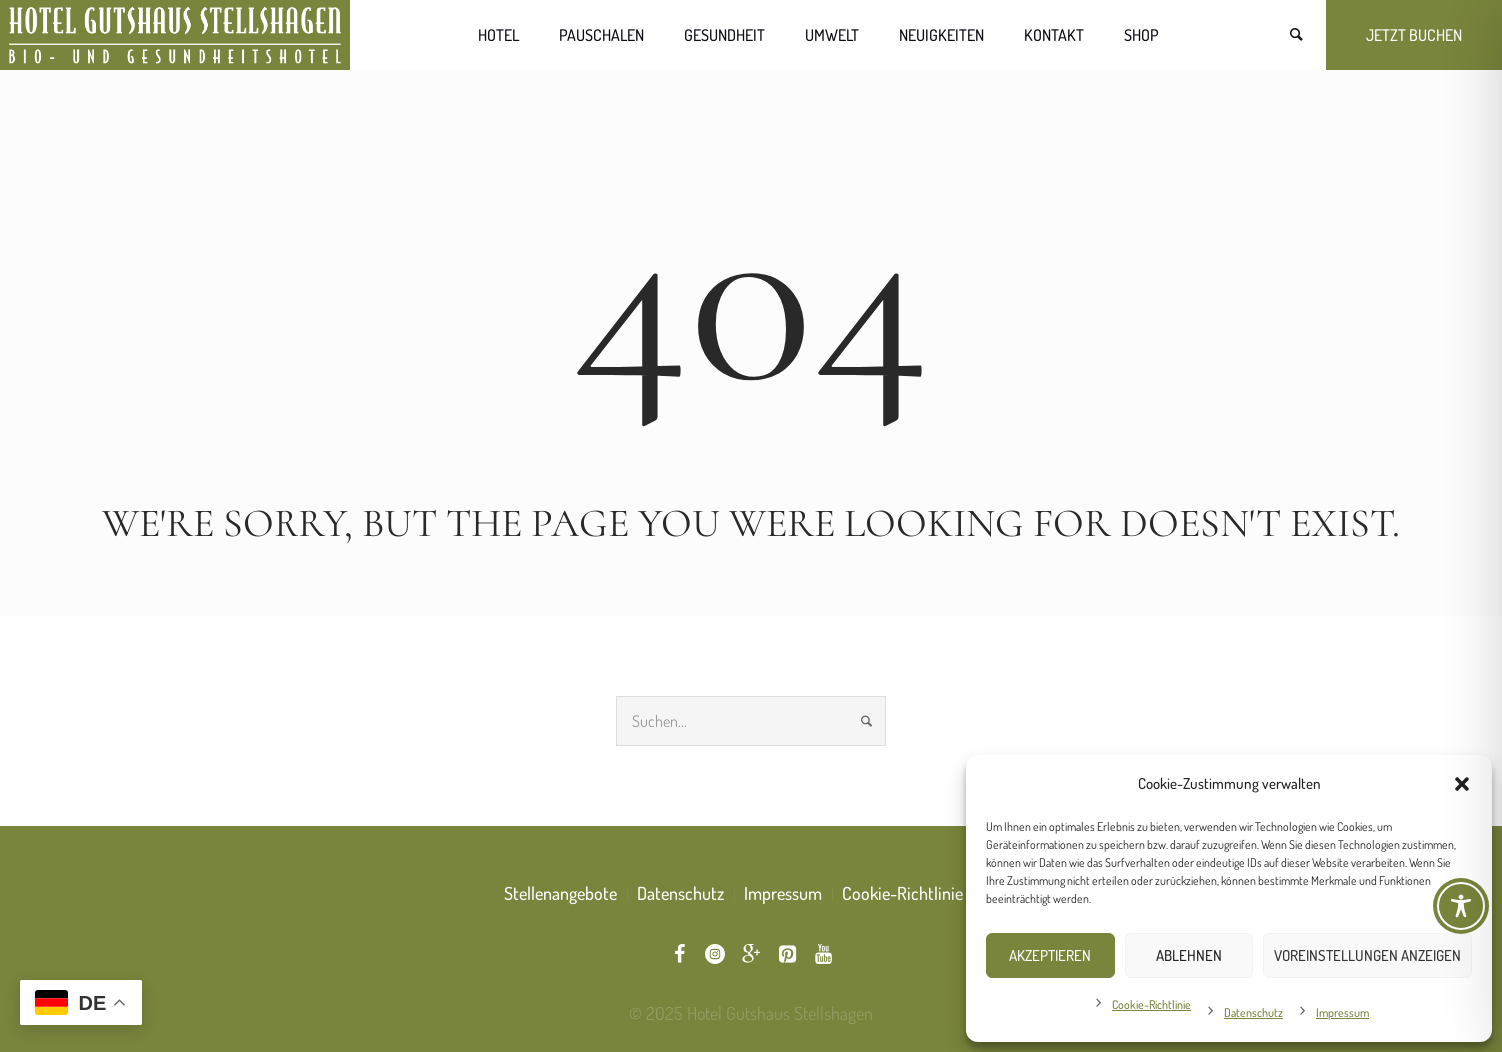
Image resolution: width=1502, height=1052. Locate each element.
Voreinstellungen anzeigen (1367, 955)
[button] (1462, 784)
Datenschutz (1253, 1012)
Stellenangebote (560, 893)
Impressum (1342, 1012)
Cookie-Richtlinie (1151, 1004)
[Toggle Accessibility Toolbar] (1461, 906)
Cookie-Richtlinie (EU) (920, 893)
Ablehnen (1189, 955)
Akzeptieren (1050, 955)
